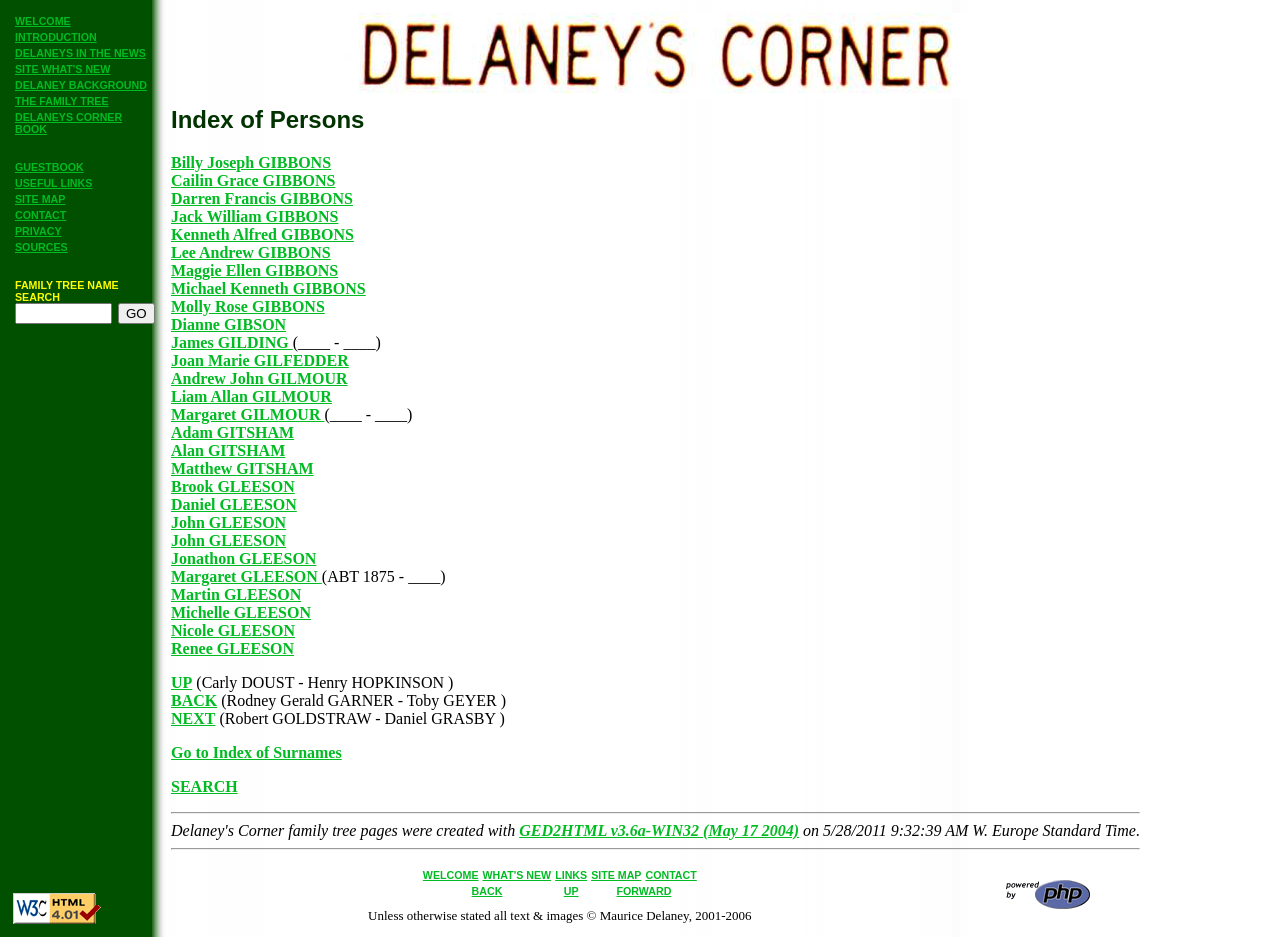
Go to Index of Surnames (256, 752)
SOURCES (41, 247)
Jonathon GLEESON (243, 558)
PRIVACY (38, 231)
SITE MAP (40, 199)
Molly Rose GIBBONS (248, 306)
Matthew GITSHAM (242, 468)
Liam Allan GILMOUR (251, 396)
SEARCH (204, 786)
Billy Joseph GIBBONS (251, 162)
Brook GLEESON (233, 486)
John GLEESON (228, 522)
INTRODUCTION (56, 37)
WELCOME (43, 21)
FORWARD (644, 891)
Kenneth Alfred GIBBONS (262, 234)
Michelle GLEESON (241, 612)
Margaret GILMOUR (247, 414)
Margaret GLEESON (246, 576)
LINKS (571, 875)
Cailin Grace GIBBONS (253, 180)
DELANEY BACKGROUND (81, 85)
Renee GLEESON (232, 648)
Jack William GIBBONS (254, 216)
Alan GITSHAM (228, 450)
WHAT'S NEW (517, 875)
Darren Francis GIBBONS (262, 198)
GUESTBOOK (49, 167)
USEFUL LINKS (53, 183)
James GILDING (232, 342)
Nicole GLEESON (233, 630)
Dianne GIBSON (228, 324)
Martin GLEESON (236, 594)
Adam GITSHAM (232, 432)
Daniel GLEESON (234, 504)
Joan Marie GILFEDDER (260, 360)
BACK (194, 700)
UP (181, 682)
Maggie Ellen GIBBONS (254, 270)
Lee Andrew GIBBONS (251, 252)
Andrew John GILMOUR (259, 378)
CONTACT (40, 215)
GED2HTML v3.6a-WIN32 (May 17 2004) (659, 830)
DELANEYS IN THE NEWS (80, 53)
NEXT (193, 718)
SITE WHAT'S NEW (62, 69)
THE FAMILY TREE (62, 101)
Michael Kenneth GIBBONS (268, 288)
